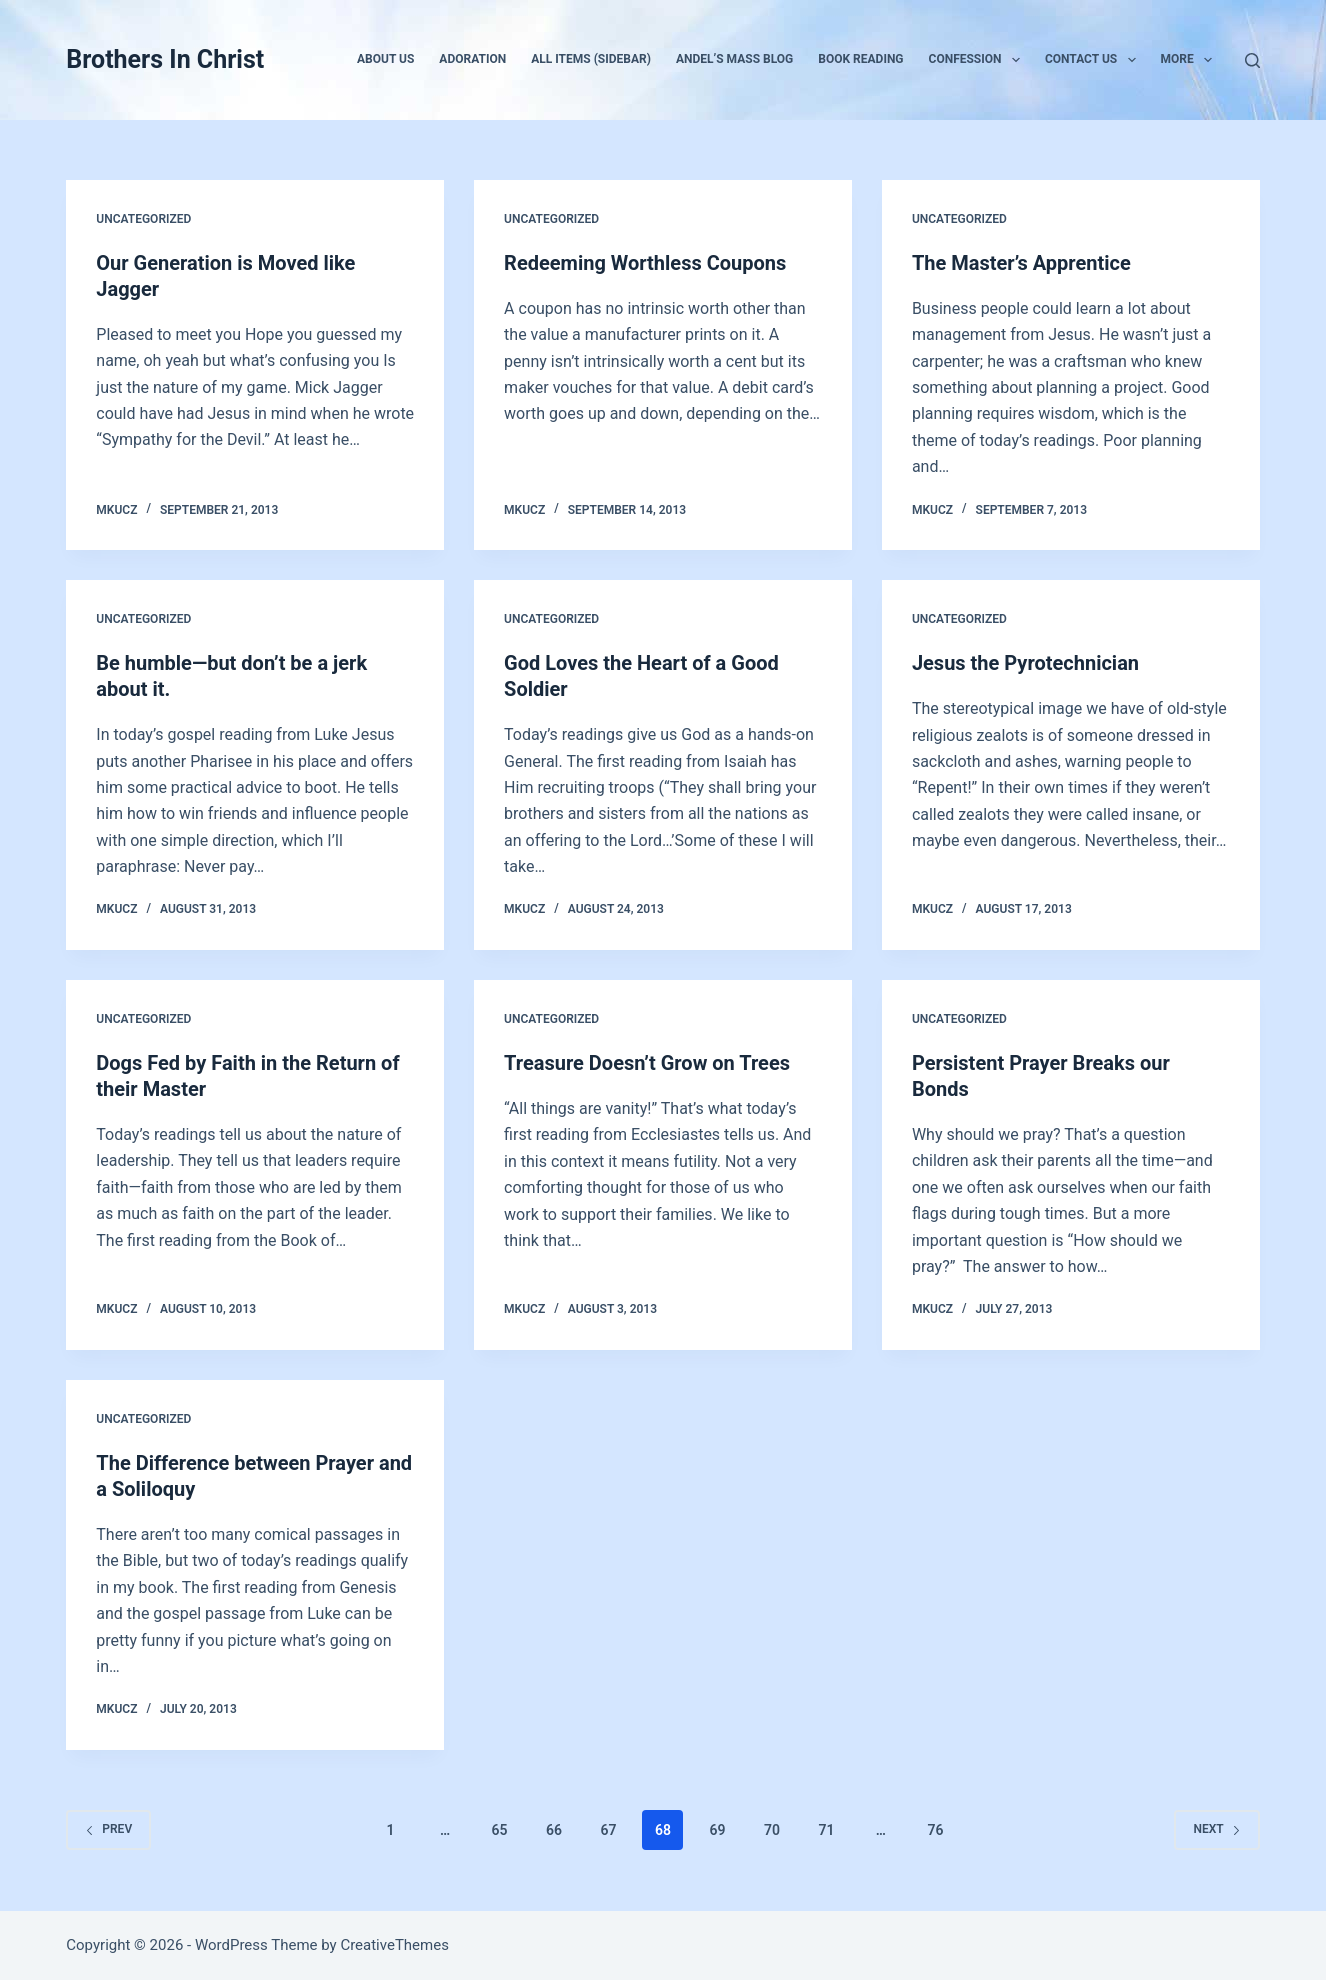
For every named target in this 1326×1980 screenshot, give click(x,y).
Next (1216, 1829)
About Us (385, 59)
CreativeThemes (394, 1945)
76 (935, 1830)
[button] (1016, 60)
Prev (108, 1829)
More (1191, 60)
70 (772, 1830)
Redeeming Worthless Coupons (645, 263)
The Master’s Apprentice (1021, 263)
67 (609, 1830)
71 (826, 1830)
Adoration (472, 59)
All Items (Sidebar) (591, 59)
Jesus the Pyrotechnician (1025, 663)
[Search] (1252, 60)
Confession (978, 60)
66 (554, 1830)
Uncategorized (143, 219)
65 (500, 1830)
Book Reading (860, 59)
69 (717, 1830)
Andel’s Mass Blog (734, 59)
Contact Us (1094, 60)
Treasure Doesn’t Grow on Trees (647, 1063)
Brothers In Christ (165, 59)
